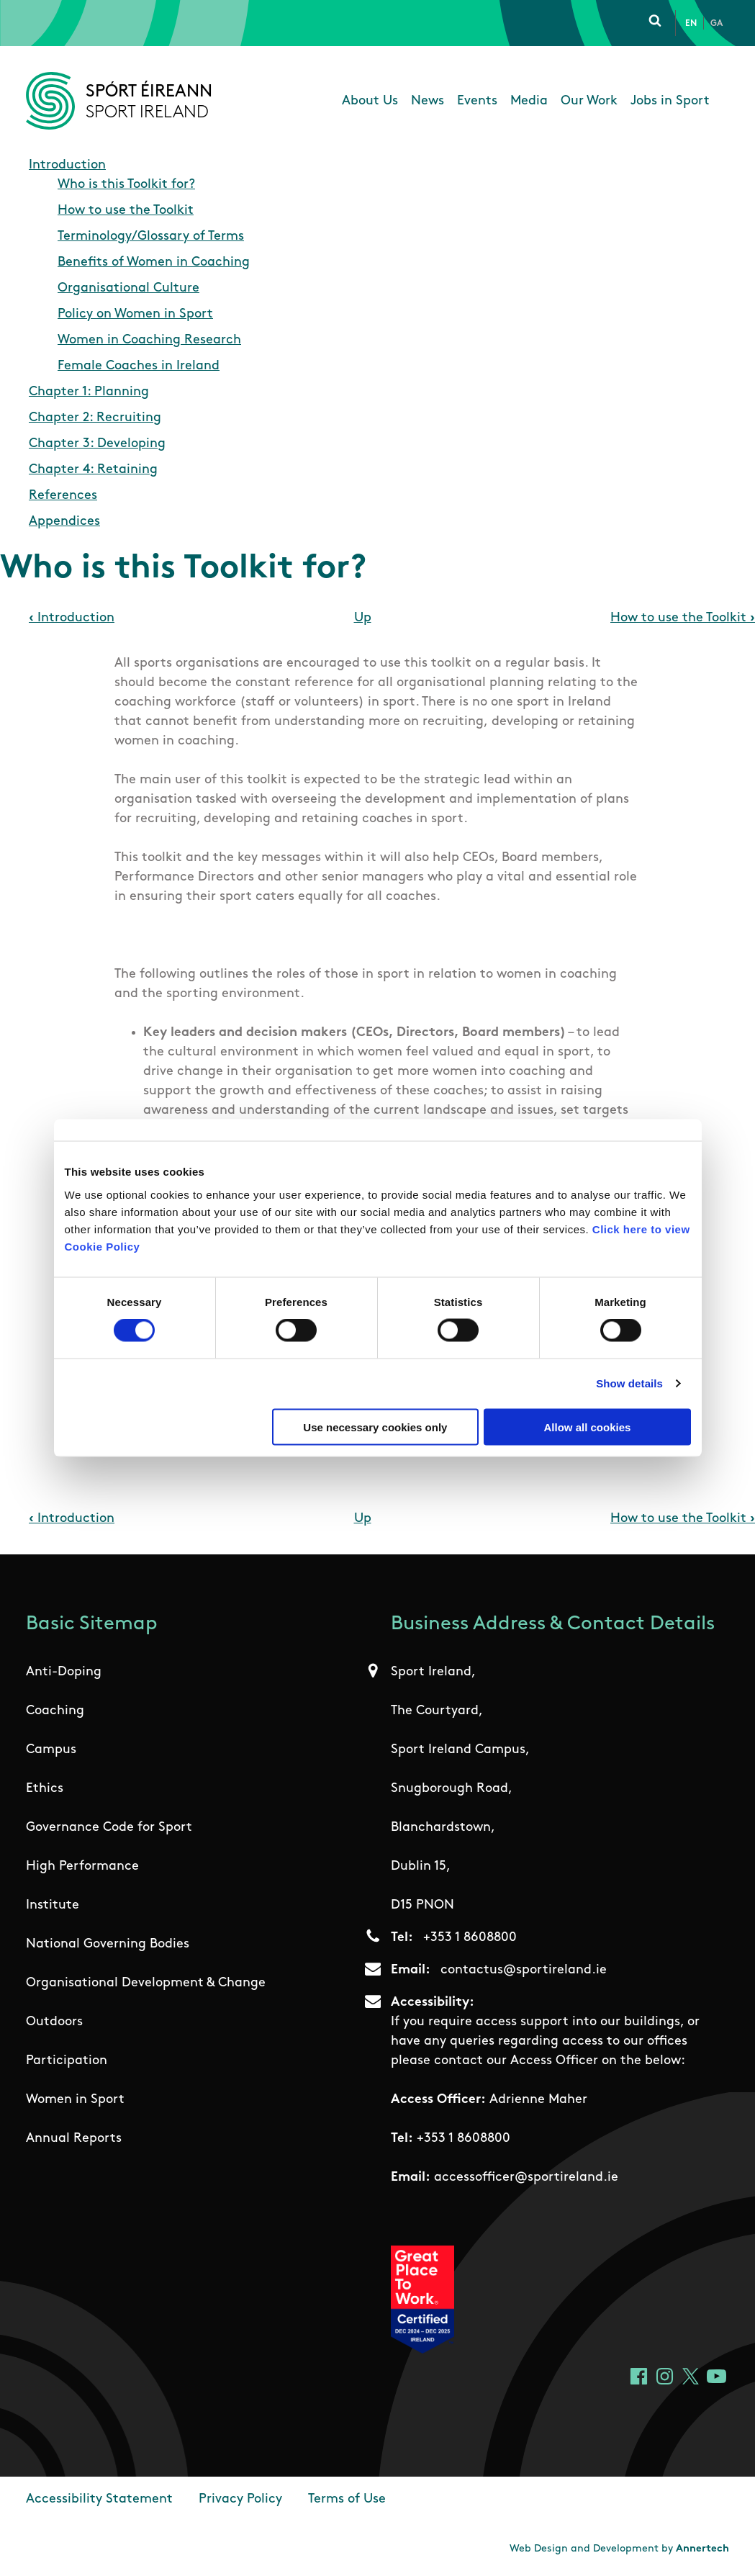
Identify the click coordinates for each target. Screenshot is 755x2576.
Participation (66, 2061)
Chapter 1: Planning (89, 392)
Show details (629, 1383)
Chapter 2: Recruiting (95, 418)
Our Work (589, 101)
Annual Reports (74, 2138)
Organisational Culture (128, 288)
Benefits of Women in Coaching (154, 262)
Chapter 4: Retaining (93, 470)
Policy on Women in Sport (135, 314)
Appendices (64, 521)
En (691, 23)
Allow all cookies (587, 1426)
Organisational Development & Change (146, 1983)
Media (529, 101)
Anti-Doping (63, 1672)
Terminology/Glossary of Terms (151, 236)
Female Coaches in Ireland (139, 366)
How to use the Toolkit (126, 210)
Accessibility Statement (99, 2499)
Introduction (67, 165)
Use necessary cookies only (375, 1426)
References (63, 496)
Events (477, 101)
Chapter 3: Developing (97, 444)
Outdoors (54, 2022)
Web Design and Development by (619, 2549)
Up (362, 618)
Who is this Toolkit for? (126, 185)
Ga (716, 23)
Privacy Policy (240, 2499)
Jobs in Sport (670, 101)
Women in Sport (75, 2100)
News (427, 101)
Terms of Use (347, 2499)
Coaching (55, 1711)
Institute (52, 1905)
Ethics (44, 1789)
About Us (370, 101)
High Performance (82, 1866)
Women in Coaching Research (149, 340)
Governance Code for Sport (109, 1827)
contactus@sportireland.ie (523, 1970)
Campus (51, 1750)
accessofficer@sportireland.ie (526, 2177)
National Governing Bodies (107, 1944)
